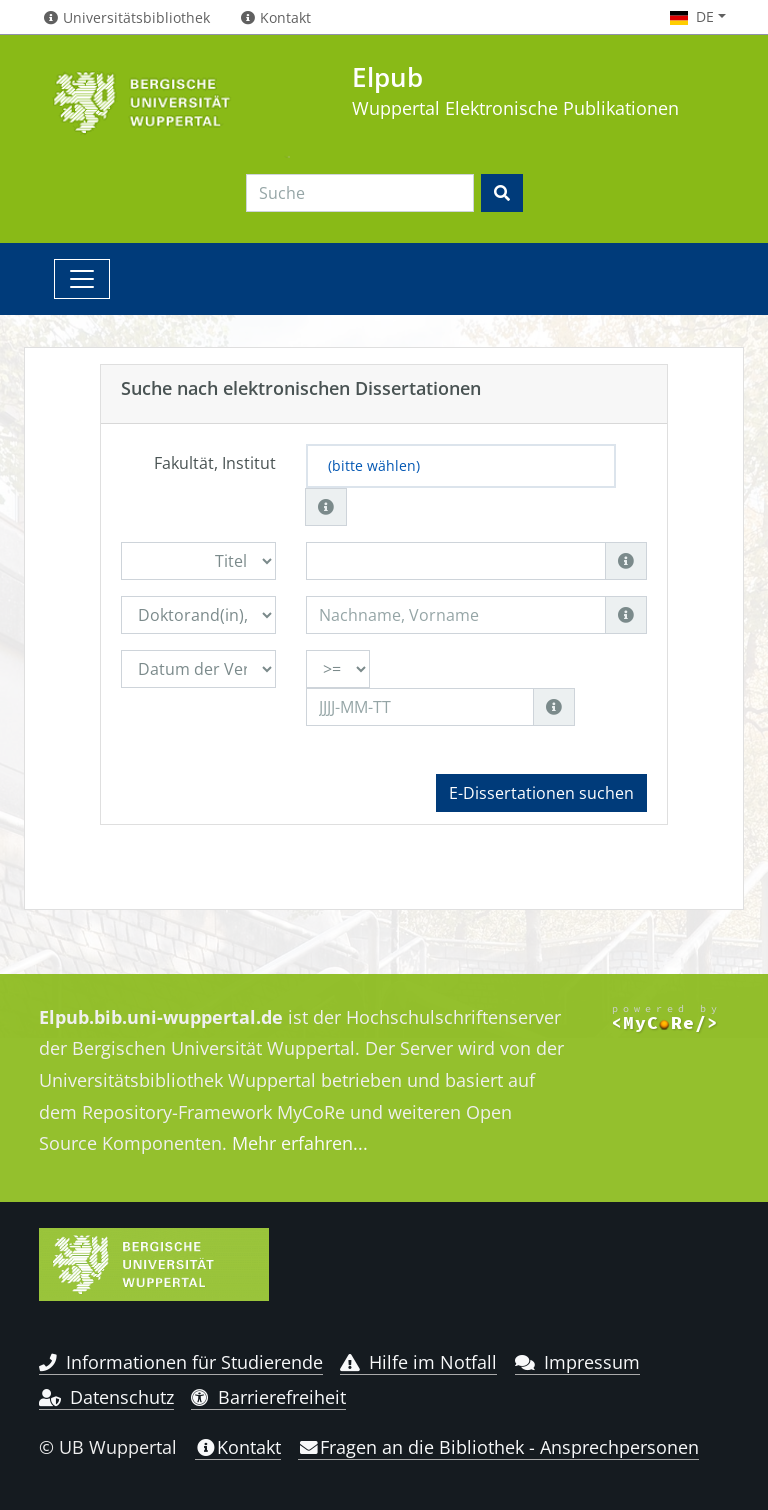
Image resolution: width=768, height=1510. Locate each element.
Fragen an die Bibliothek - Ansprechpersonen (498, 1447)
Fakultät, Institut (215, 463)
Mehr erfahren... (300, 1143)
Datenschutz (106, 1397)
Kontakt (238, 1447)
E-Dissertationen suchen (541, 793)
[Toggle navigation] (82, 279)
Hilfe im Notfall (418, 1362)
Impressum (577, 1362)
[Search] (360, 193)
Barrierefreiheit (268, 1397)
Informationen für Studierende (181, 1362)
